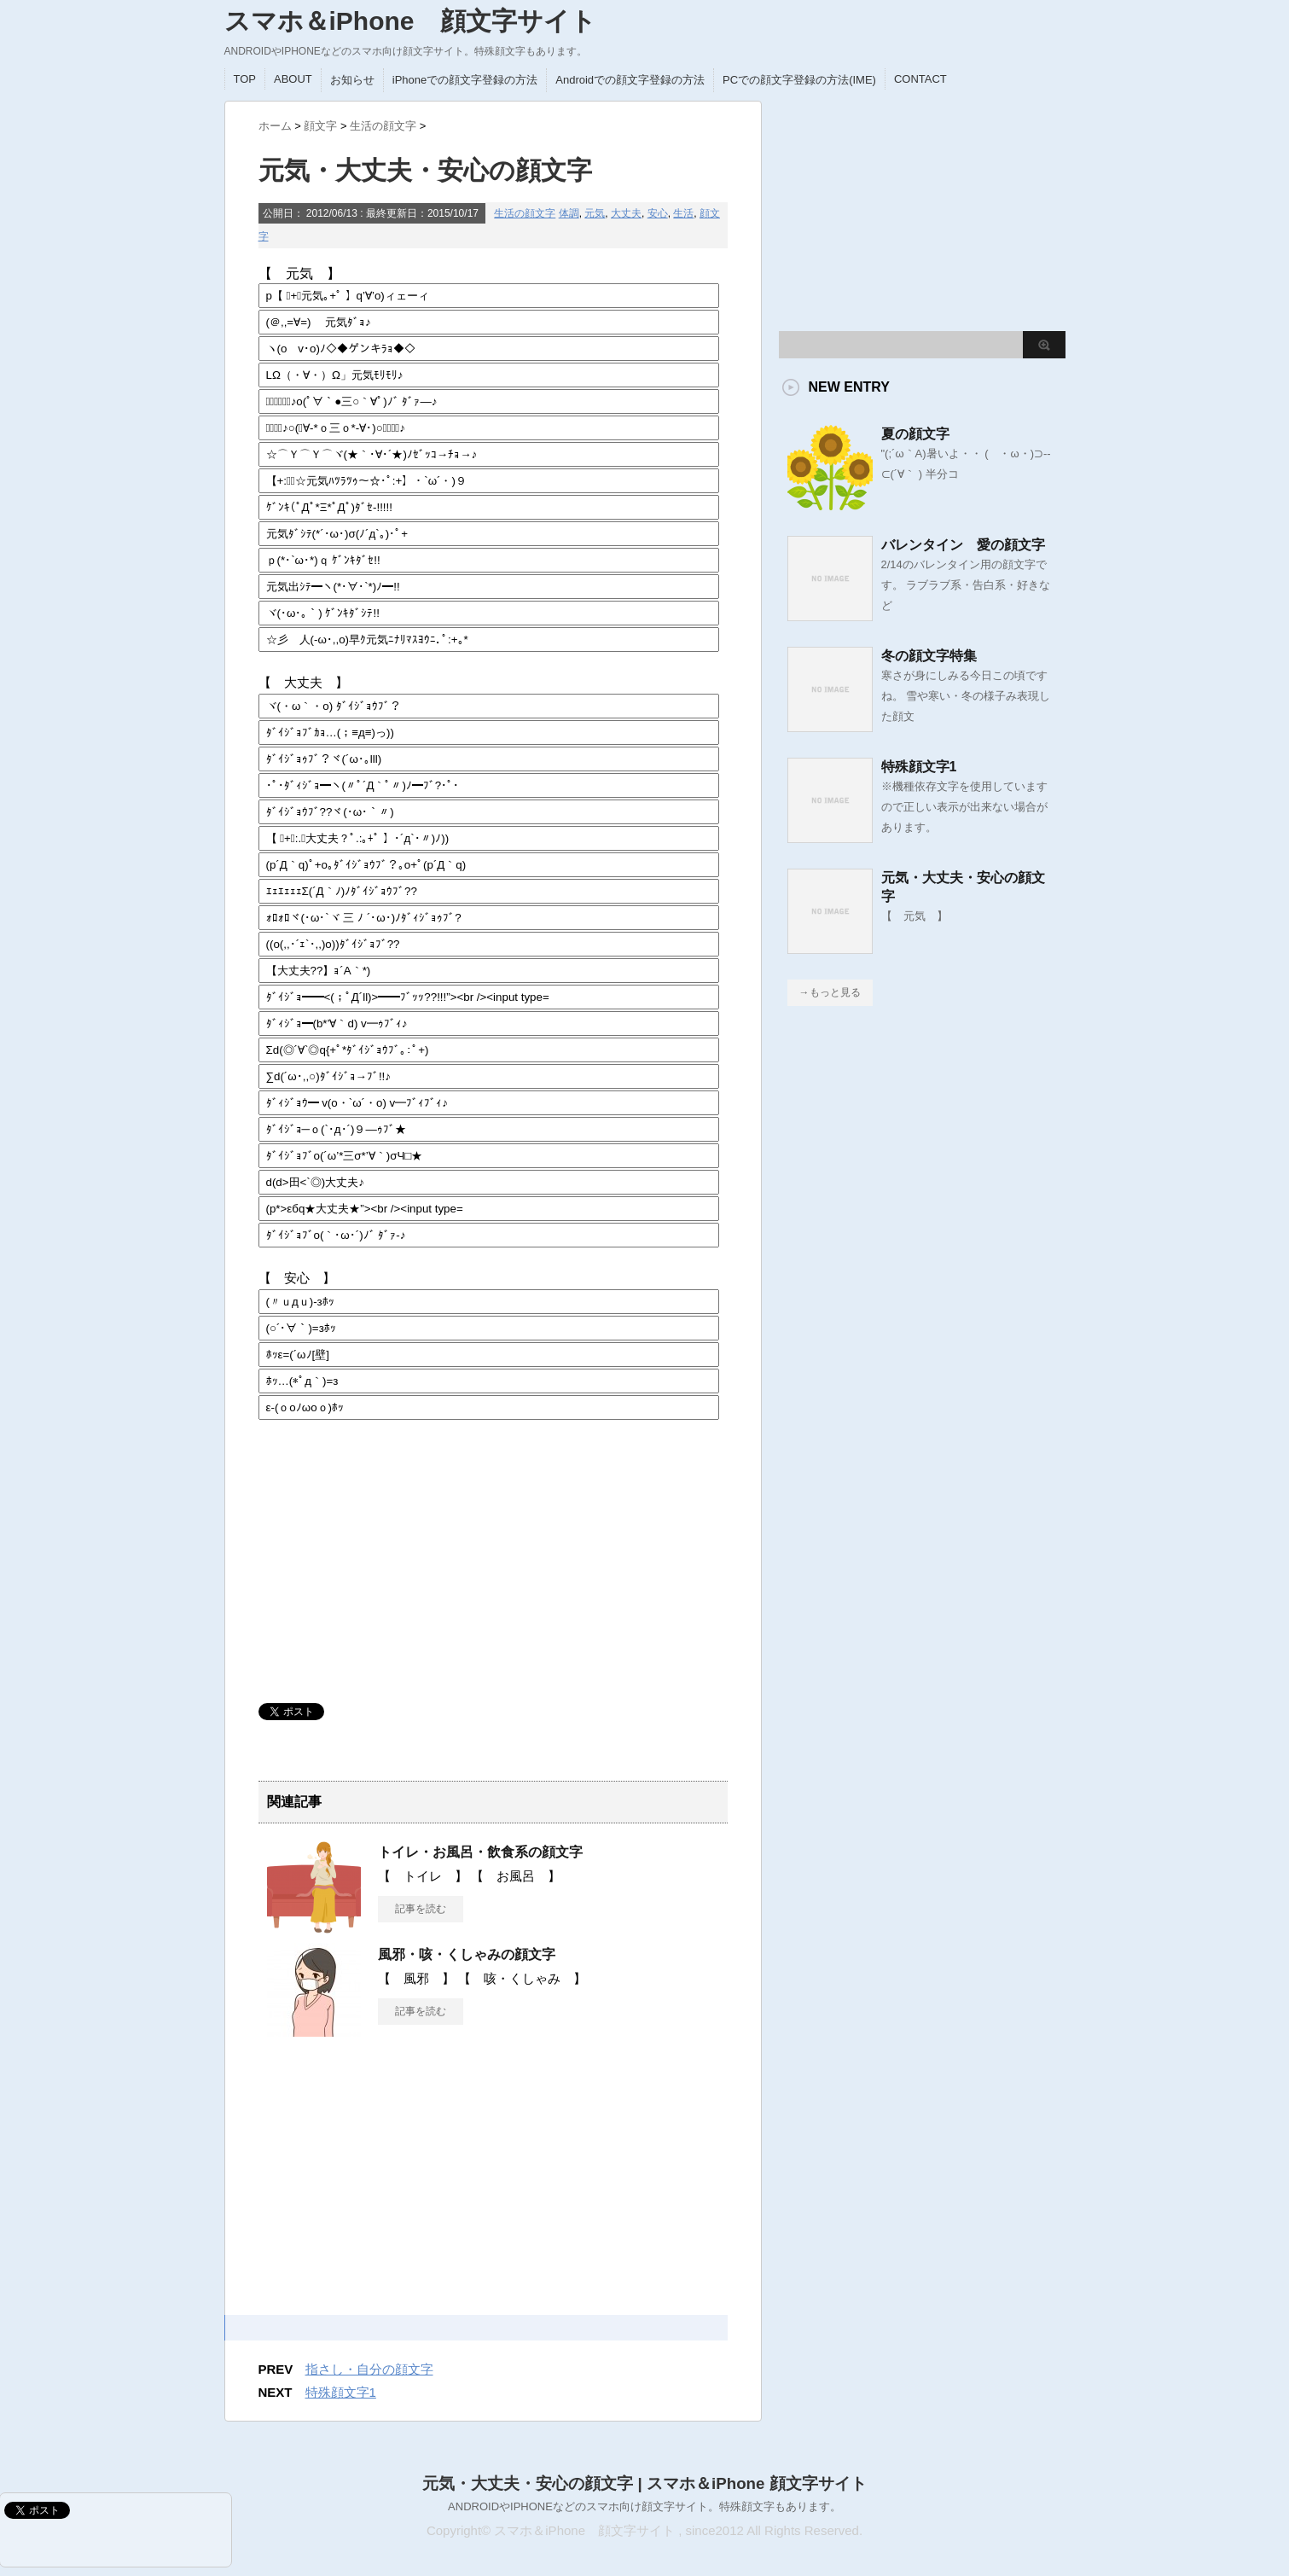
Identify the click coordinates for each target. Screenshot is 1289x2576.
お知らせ (352, 79)
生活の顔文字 (524, 213)
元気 (594, 213)
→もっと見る (830, 992)
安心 (657, 213)
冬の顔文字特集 (929, 655)
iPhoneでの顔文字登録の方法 (464, 79)
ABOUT (293, 79)
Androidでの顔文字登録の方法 (630, 79)
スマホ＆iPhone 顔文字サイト (410, 21)
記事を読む (420, 1909)
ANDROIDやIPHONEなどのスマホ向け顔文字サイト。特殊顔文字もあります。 (644, 2506)
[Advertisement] (386, 1562)
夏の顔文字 (915, 434)
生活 (683, 213)
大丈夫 (626, 213)
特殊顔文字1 (340, 2392)
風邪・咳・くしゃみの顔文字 (466, 1954)
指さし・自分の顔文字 (369, 2369)
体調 (569, 213)
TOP (245, 79)
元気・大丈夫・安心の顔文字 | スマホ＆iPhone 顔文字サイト (644, 2483)
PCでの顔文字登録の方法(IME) (799, 79)
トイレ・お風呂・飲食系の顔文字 (480, 1852)
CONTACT (920, 79)
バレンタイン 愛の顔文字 (963, 545)
